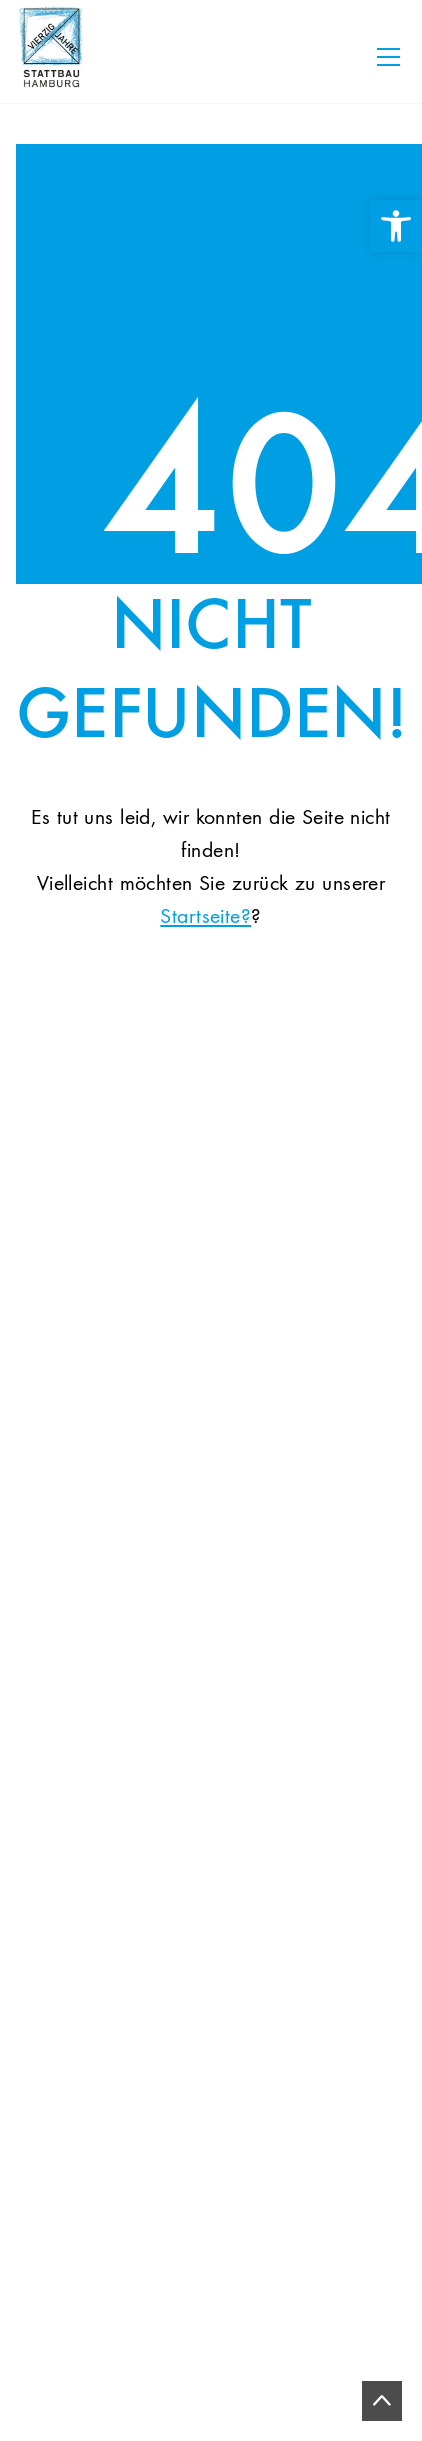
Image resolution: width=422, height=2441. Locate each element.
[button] (36, 2405)
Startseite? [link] (205, 917)
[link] (396, 226)
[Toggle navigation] (388, 57)
